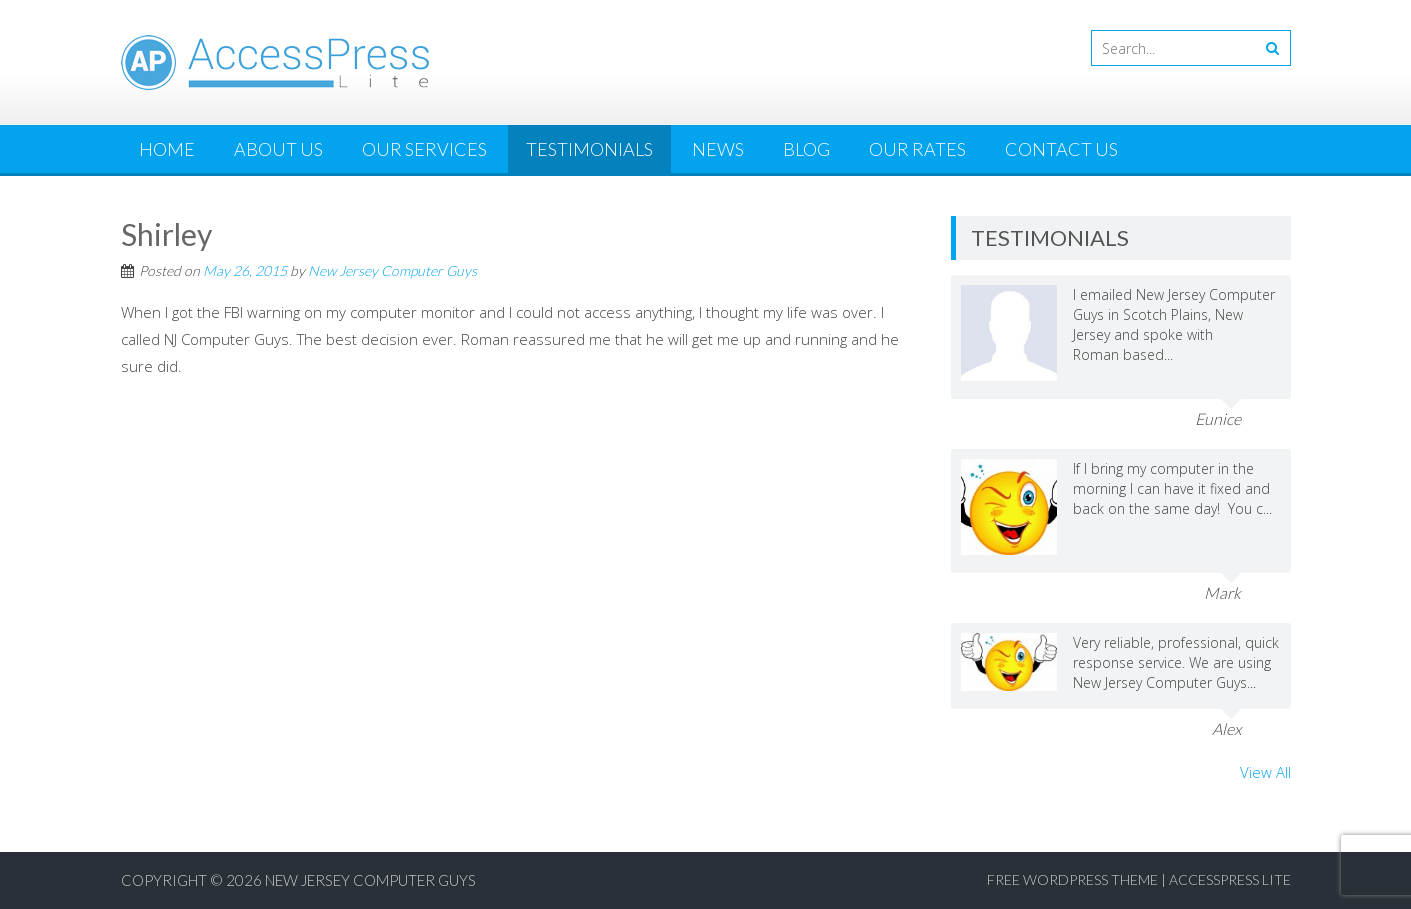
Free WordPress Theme (1072, 879)
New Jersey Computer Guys (392, 270)
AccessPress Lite (1230, 879)
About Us (278, 149)
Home (167, 149)
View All (1265, 772)
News (718, 149)
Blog (806, 149)
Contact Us (1061, 149)
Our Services (424, 149)
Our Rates (917, 149)
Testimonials (589, 149)
